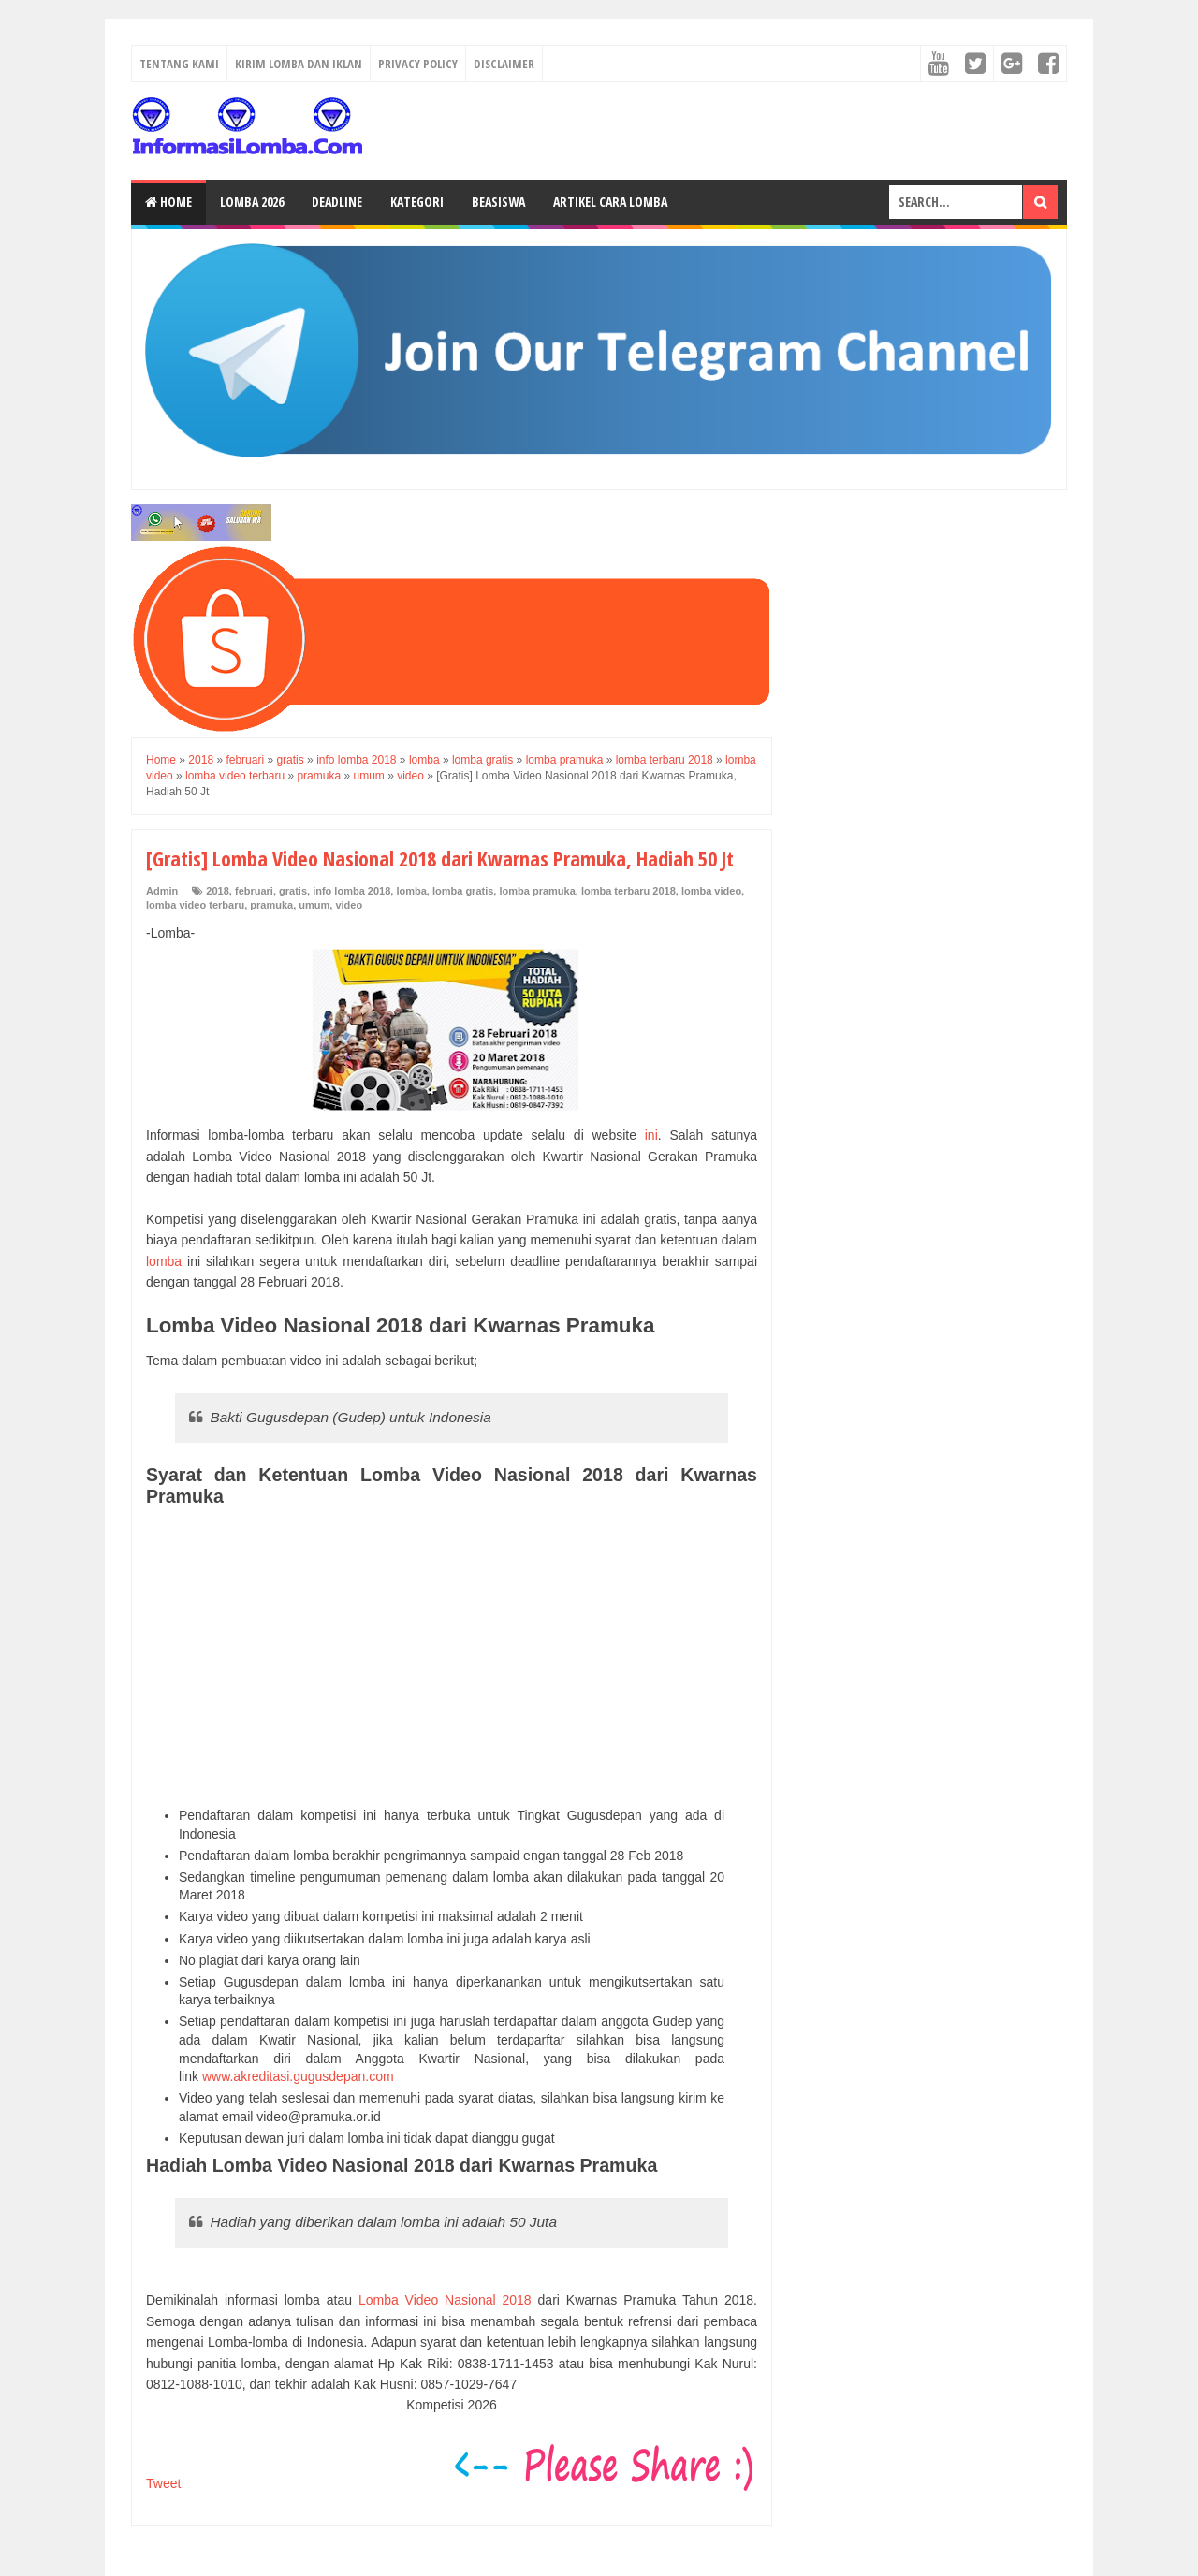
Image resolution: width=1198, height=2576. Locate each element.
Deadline (337, 202)
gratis (293, 890)
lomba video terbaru (195, 904)
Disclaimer (504, 63)
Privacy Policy (418, 63)
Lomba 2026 (252, 202)
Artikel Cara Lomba (610, 202)
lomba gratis (462, 890)
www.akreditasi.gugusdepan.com (298, 2076)
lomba (411, 890)
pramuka (271, 904)
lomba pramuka (537, 890)
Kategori (417, 202)
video (348, 904)
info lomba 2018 (351, 890)
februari (254, 890)
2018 (217, 890)
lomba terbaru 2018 (628, 890)
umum (314, 904)
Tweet (163, 2483)
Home (168, 202)
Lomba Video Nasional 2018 (445, 2299)
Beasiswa (498, 202)
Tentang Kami (179, 63)
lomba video (711, 890)
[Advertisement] (451, 1657)
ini (651, 1135)
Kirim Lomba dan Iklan (298, 63)
